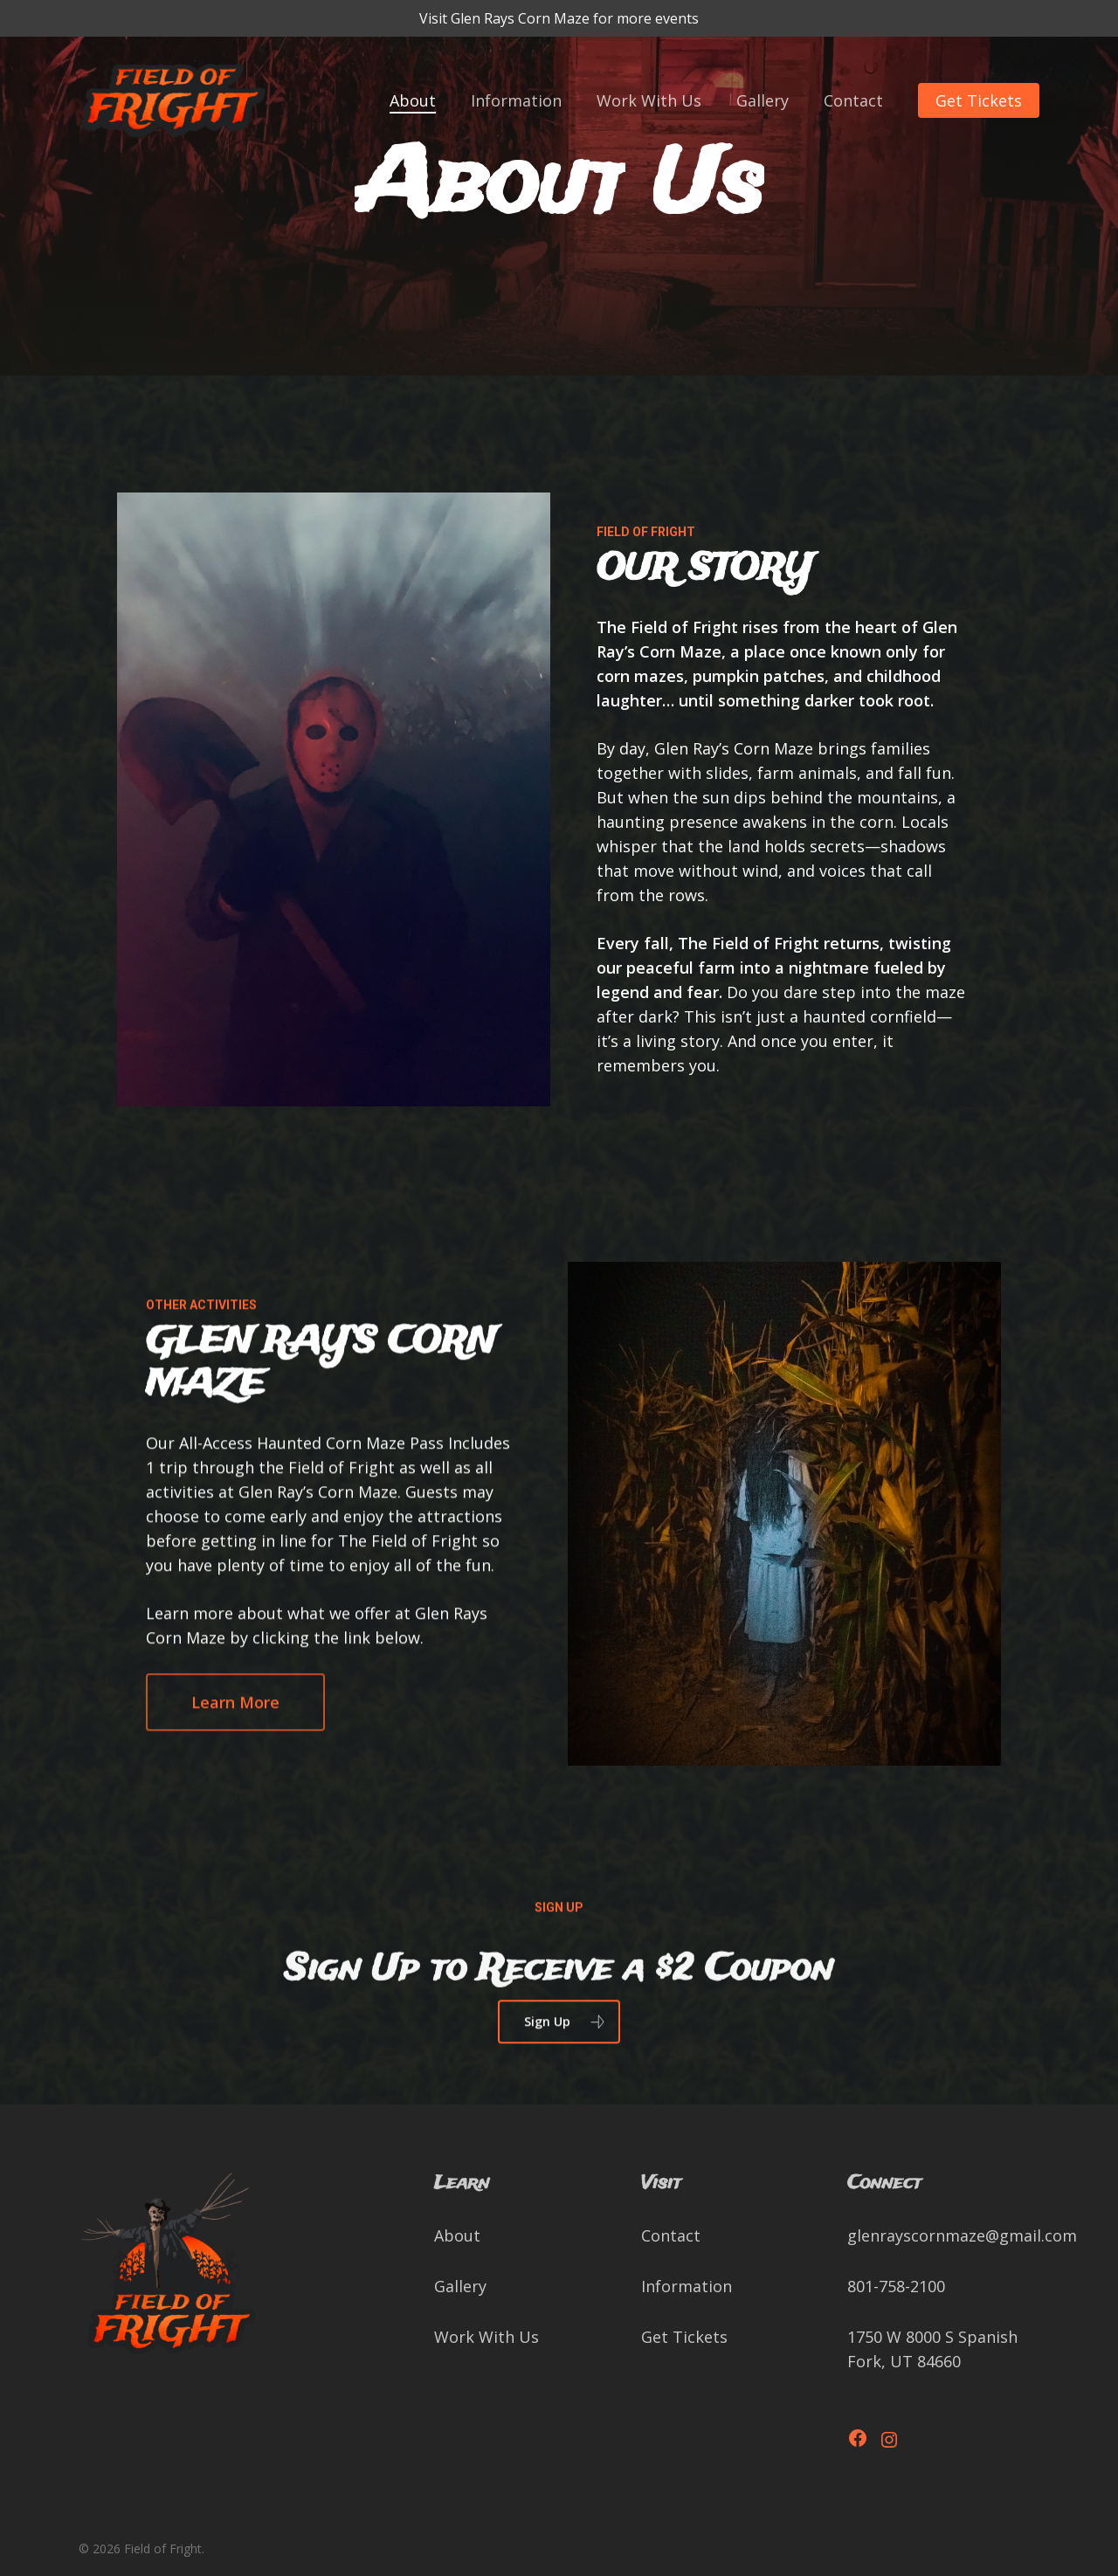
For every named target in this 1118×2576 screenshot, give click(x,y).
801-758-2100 (896, 2286)
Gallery (460, 2286)
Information (686, 2286)
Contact (670, 2235)
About (457, 2235)
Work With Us (486, 2336)
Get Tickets (684, 2336)
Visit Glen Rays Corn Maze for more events (559, 18)
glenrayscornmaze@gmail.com (962, 2235)
